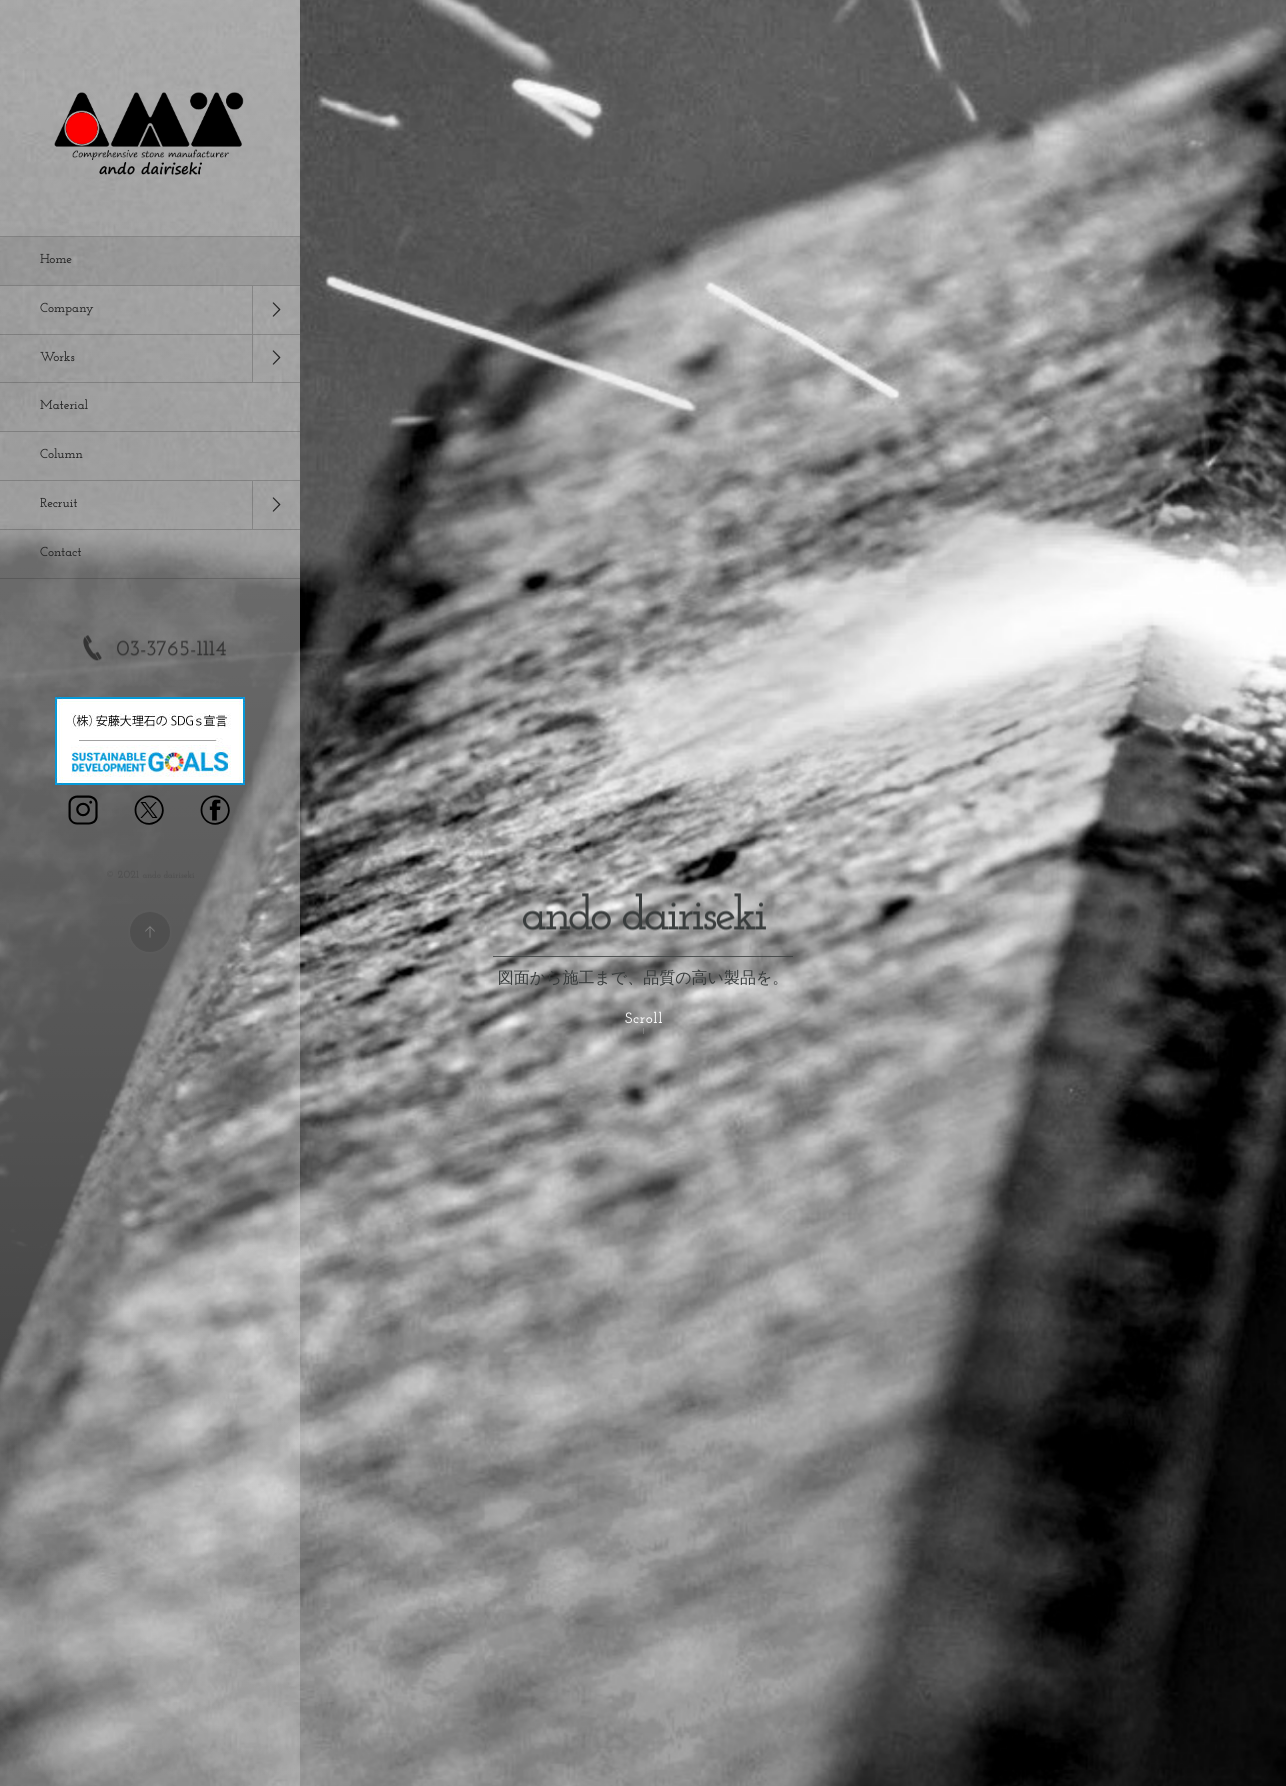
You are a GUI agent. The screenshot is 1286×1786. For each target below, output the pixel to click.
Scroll (644, 1019)
